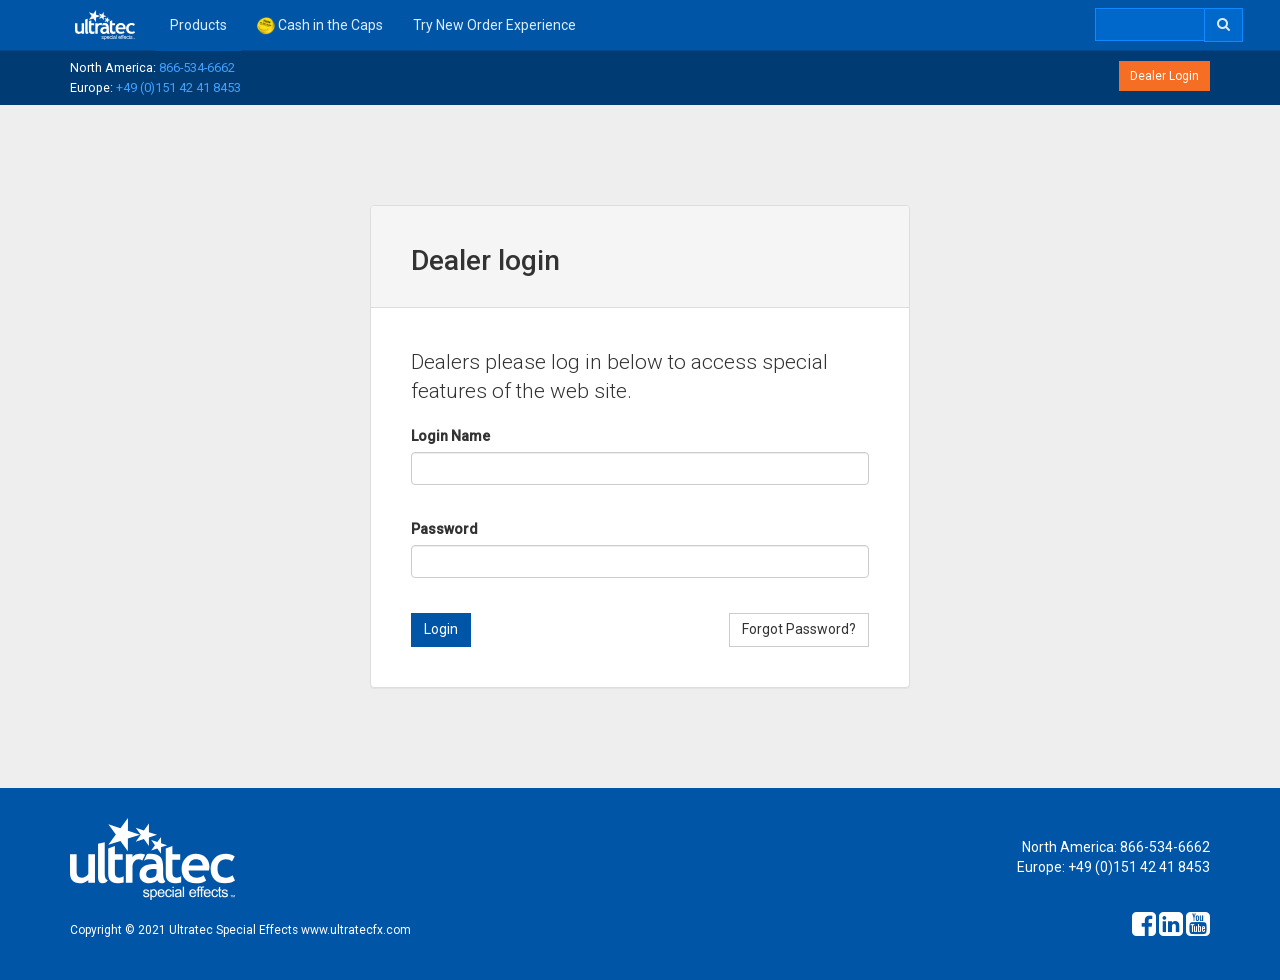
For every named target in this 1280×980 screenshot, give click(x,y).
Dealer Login (1164, 76)
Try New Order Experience (494, 25)
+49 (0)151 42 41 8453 (178, 87)
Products (198, 25)
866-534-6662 (197, 67)
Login (441, 629)
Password (444, 529)
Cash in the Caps (320, 26)
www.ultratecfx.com (356, 930)
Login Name (450, 436)
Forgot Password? (799, 629)
